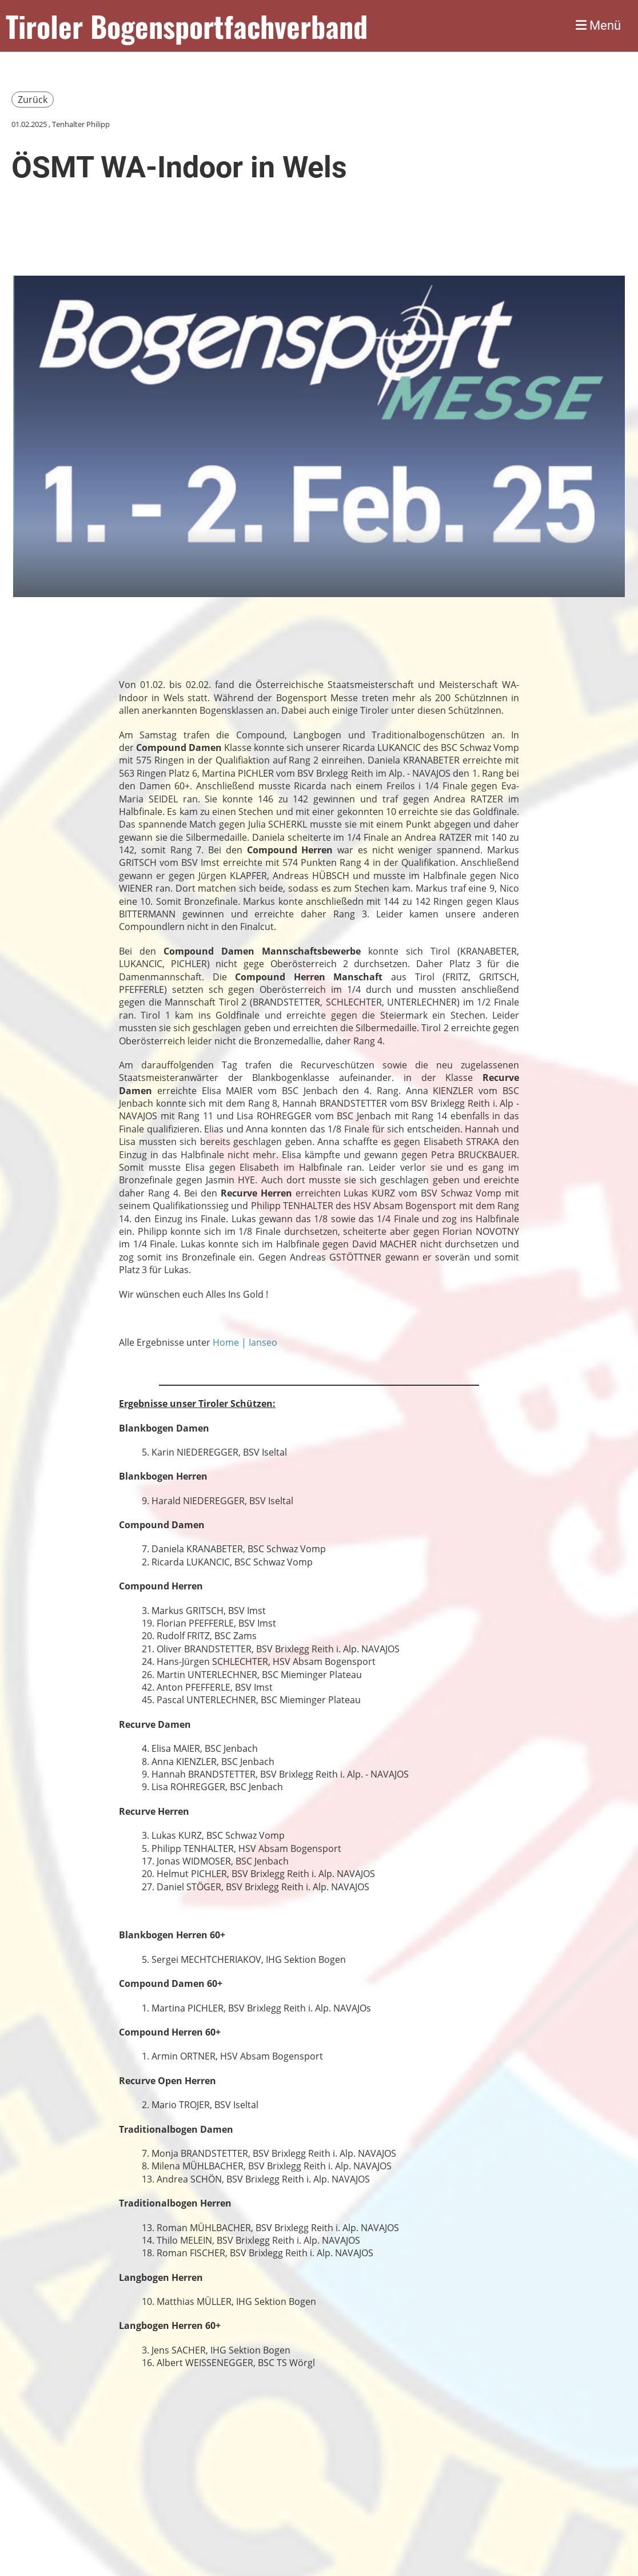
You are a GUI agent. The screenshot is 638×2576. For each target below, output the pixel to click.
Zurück (32, 99)
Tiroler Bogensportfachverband (187, 26)
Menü (598, 25)
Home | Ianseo (245, 1342)
